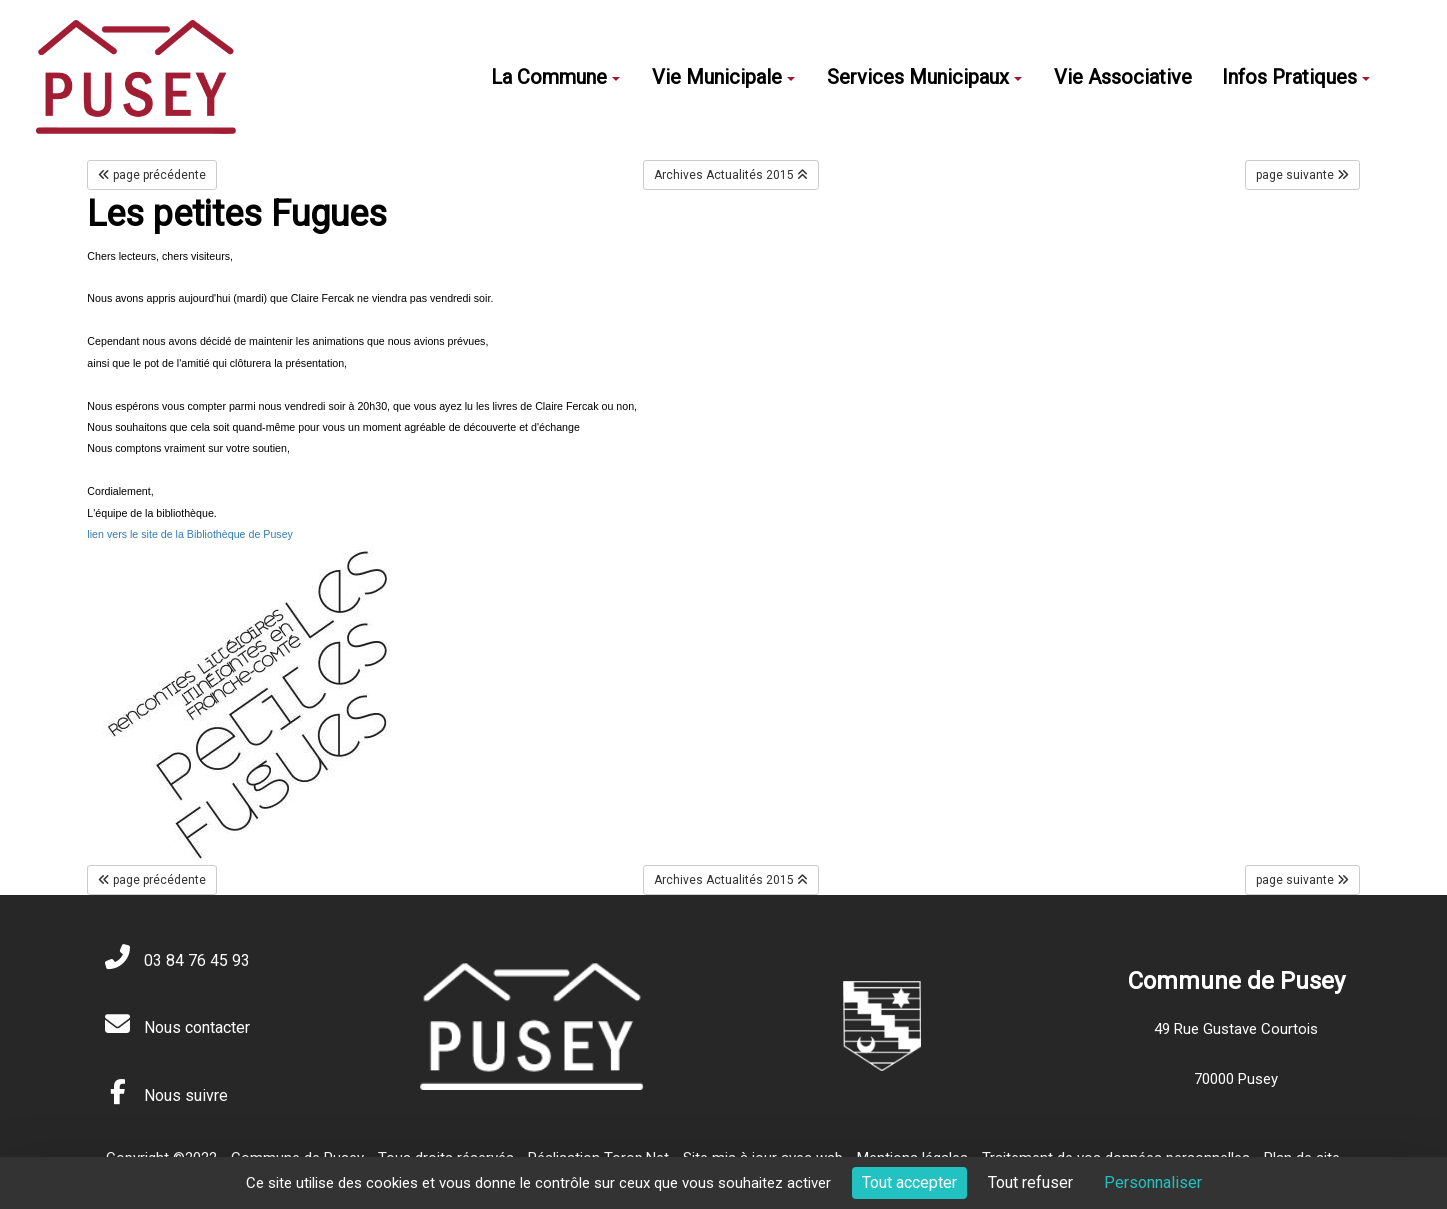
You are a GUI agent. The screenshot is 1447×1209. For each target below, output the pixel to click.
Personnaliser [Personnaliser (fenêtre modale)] (1153, 1182)
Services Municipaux (924, 77)
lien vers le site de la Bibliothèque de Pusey (190, 534)
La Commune (555, 77)
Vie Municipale (723, 77)
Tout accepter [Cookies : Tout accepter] (909, 1182)
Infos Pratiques (1296, 77)
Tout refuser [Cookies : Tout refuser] (1030, 1182)
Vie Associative (1123, 77)
